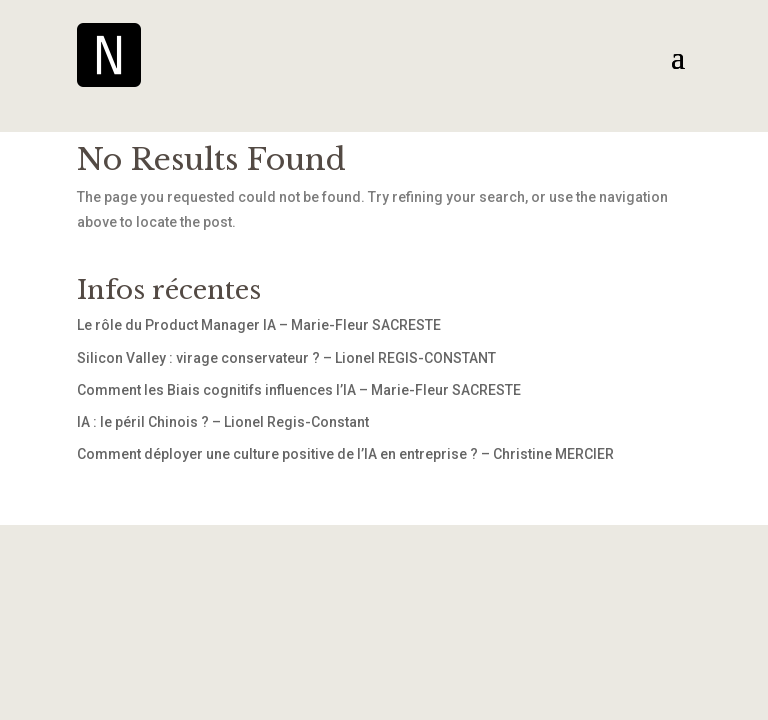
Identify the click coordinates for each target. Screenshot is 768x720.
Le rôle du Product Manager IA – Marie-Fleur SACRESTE (259, 325)
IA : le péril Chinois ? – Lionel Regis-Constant (223, 422)
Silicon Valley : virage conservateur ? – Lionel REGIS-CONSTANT (286, 358)
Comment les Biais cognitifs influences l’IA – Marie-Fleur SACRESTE (299, 390)
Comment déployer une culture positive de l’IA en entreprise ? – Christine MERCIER (345, 454)
